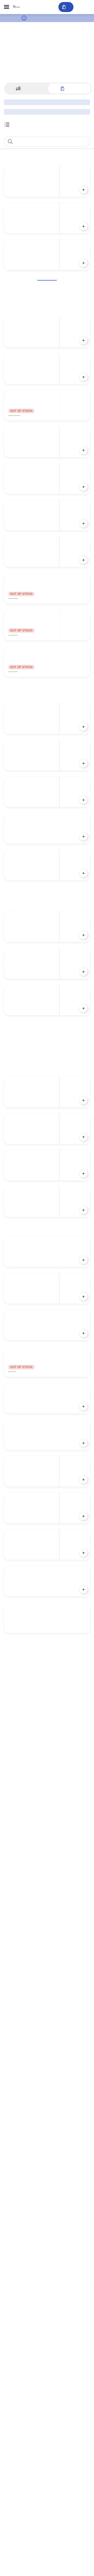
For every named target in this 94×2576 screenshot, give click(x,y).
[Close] (85, 8)
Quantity (17, 189)
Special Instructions (28, 114)
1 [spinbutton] (73, 189)
